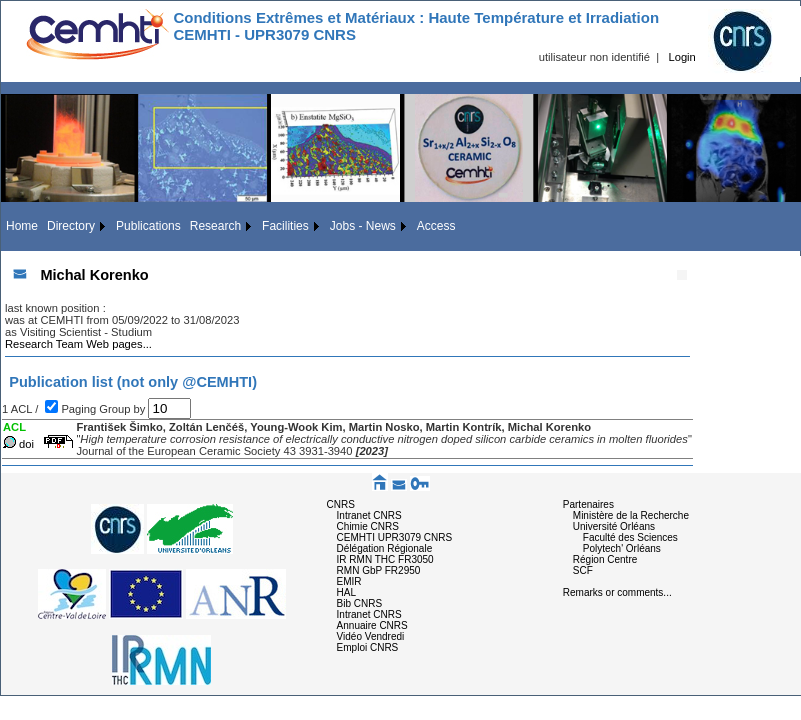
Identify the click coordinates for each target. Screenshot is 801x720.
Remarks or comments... (617, 592)
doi (26, 444)
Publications (148, 226)
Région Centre (605, 559)
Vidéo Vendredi (371, 636)
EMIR (349, 581)
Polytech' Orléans (622, 548)
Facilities (285, 226)
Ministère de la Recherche (631, 515)
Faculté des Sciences (630, 537)
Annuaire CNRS (372, 625)
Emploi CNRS (368, 647)
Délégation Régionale (385, 548)
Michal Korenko (94, 275)
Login (681, 57)
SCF (583, 570)
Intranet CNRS (369, 515)
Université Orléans (614, 526)
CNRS (341, 504)
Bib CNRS (360, 603)
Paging (80, 409)
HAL (346, 592)
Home (22, 226)
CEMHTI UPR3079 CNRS (395, 537)
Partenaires (588, 504)
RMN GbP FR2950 (379, 570)
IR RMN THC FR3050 (385, 559)
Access (436, 226)
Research (215, 226)
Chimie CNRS (368, 526)
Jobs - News (363, 226)
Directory (71, 226)
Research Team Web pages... (78, 344)
